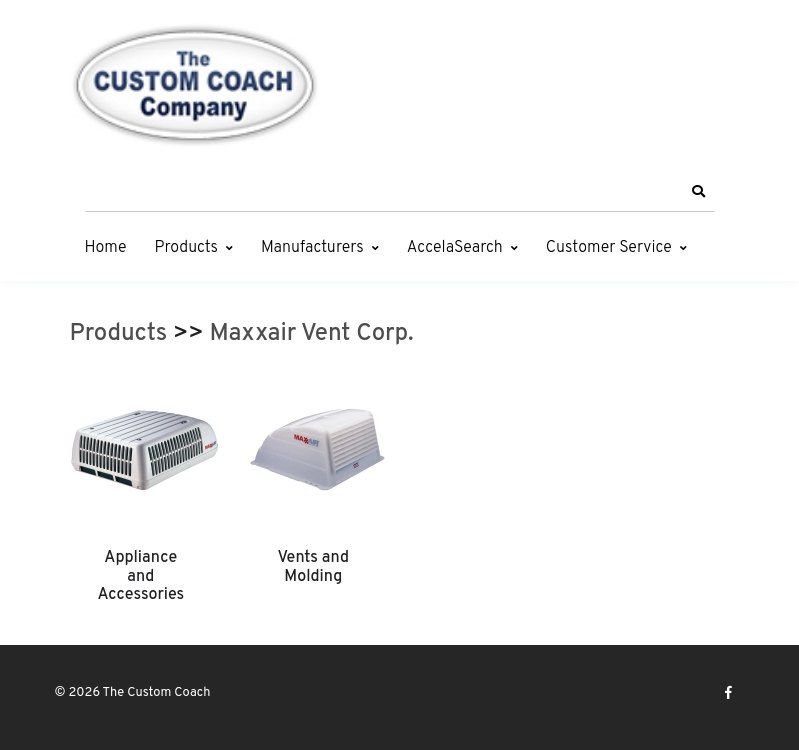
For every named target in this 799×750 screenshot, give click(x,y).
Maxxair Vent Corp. (312, 334)
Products (186, 248)
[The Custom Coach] (195, 85)
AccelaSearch (455, 248)
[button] (699, 192)
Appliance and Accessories (140, 576)
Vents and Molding (313, 567)
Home (106, 248)
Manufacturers (312, 248)
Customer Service (609, 248)
